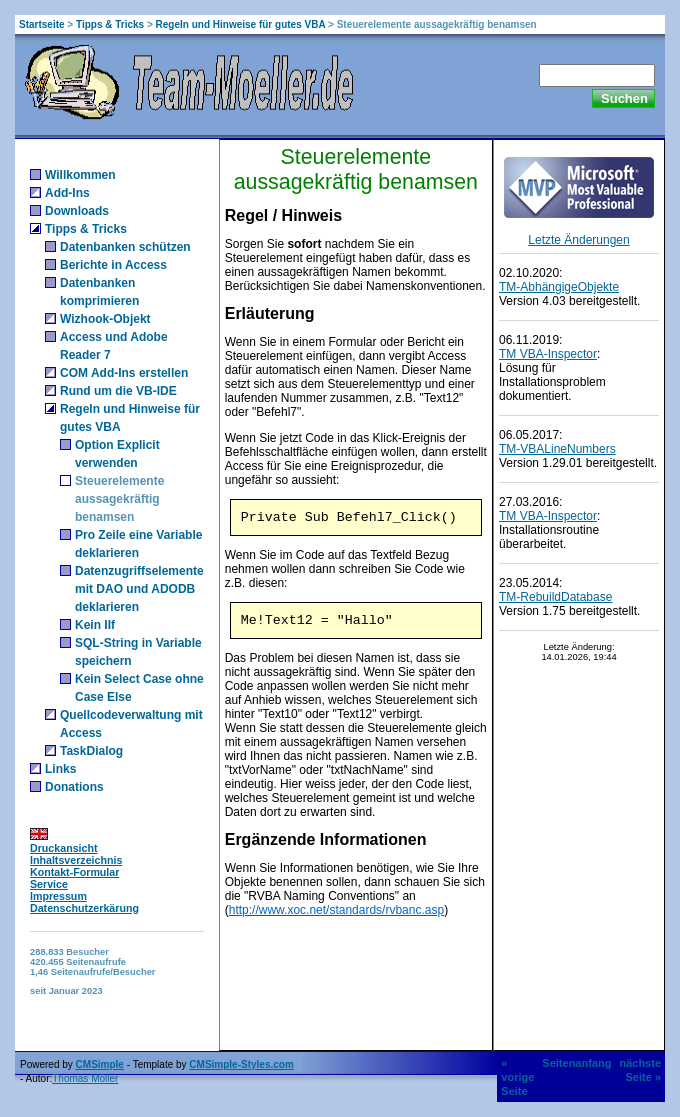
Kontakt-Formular (74, 872)
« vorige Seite (517, 1077)
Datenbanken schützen (125, 247)
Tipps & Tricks (110, 24)
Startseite (42, 24)
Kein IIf (95, 625)
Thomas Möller (85, 1078)
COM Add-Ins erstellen (124, 373)
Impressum (58, 896)
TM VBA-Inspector (548, 354)
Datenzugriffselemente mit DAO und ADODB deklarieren (139, 589)
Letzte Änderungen (578, 240)
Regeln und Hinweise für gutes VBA (241, 24)
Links (60, 769)
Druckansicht (64, 848)
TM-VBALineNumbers (557, 449)
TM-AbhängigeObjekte (559, 287)
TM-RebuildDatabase (555, 597)
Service (49, 884)
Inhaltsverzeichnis (76, 860)
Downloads (77, 211)
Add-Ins (67, 193)
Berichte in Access (113, 265)
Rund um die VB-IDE (118, 391)
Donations (74, 787)
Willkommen (80, 175)
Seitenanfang (576, 1063)
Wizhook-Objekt (105, 319)
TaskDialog (91, 751)
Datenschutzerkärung (84, 908)
